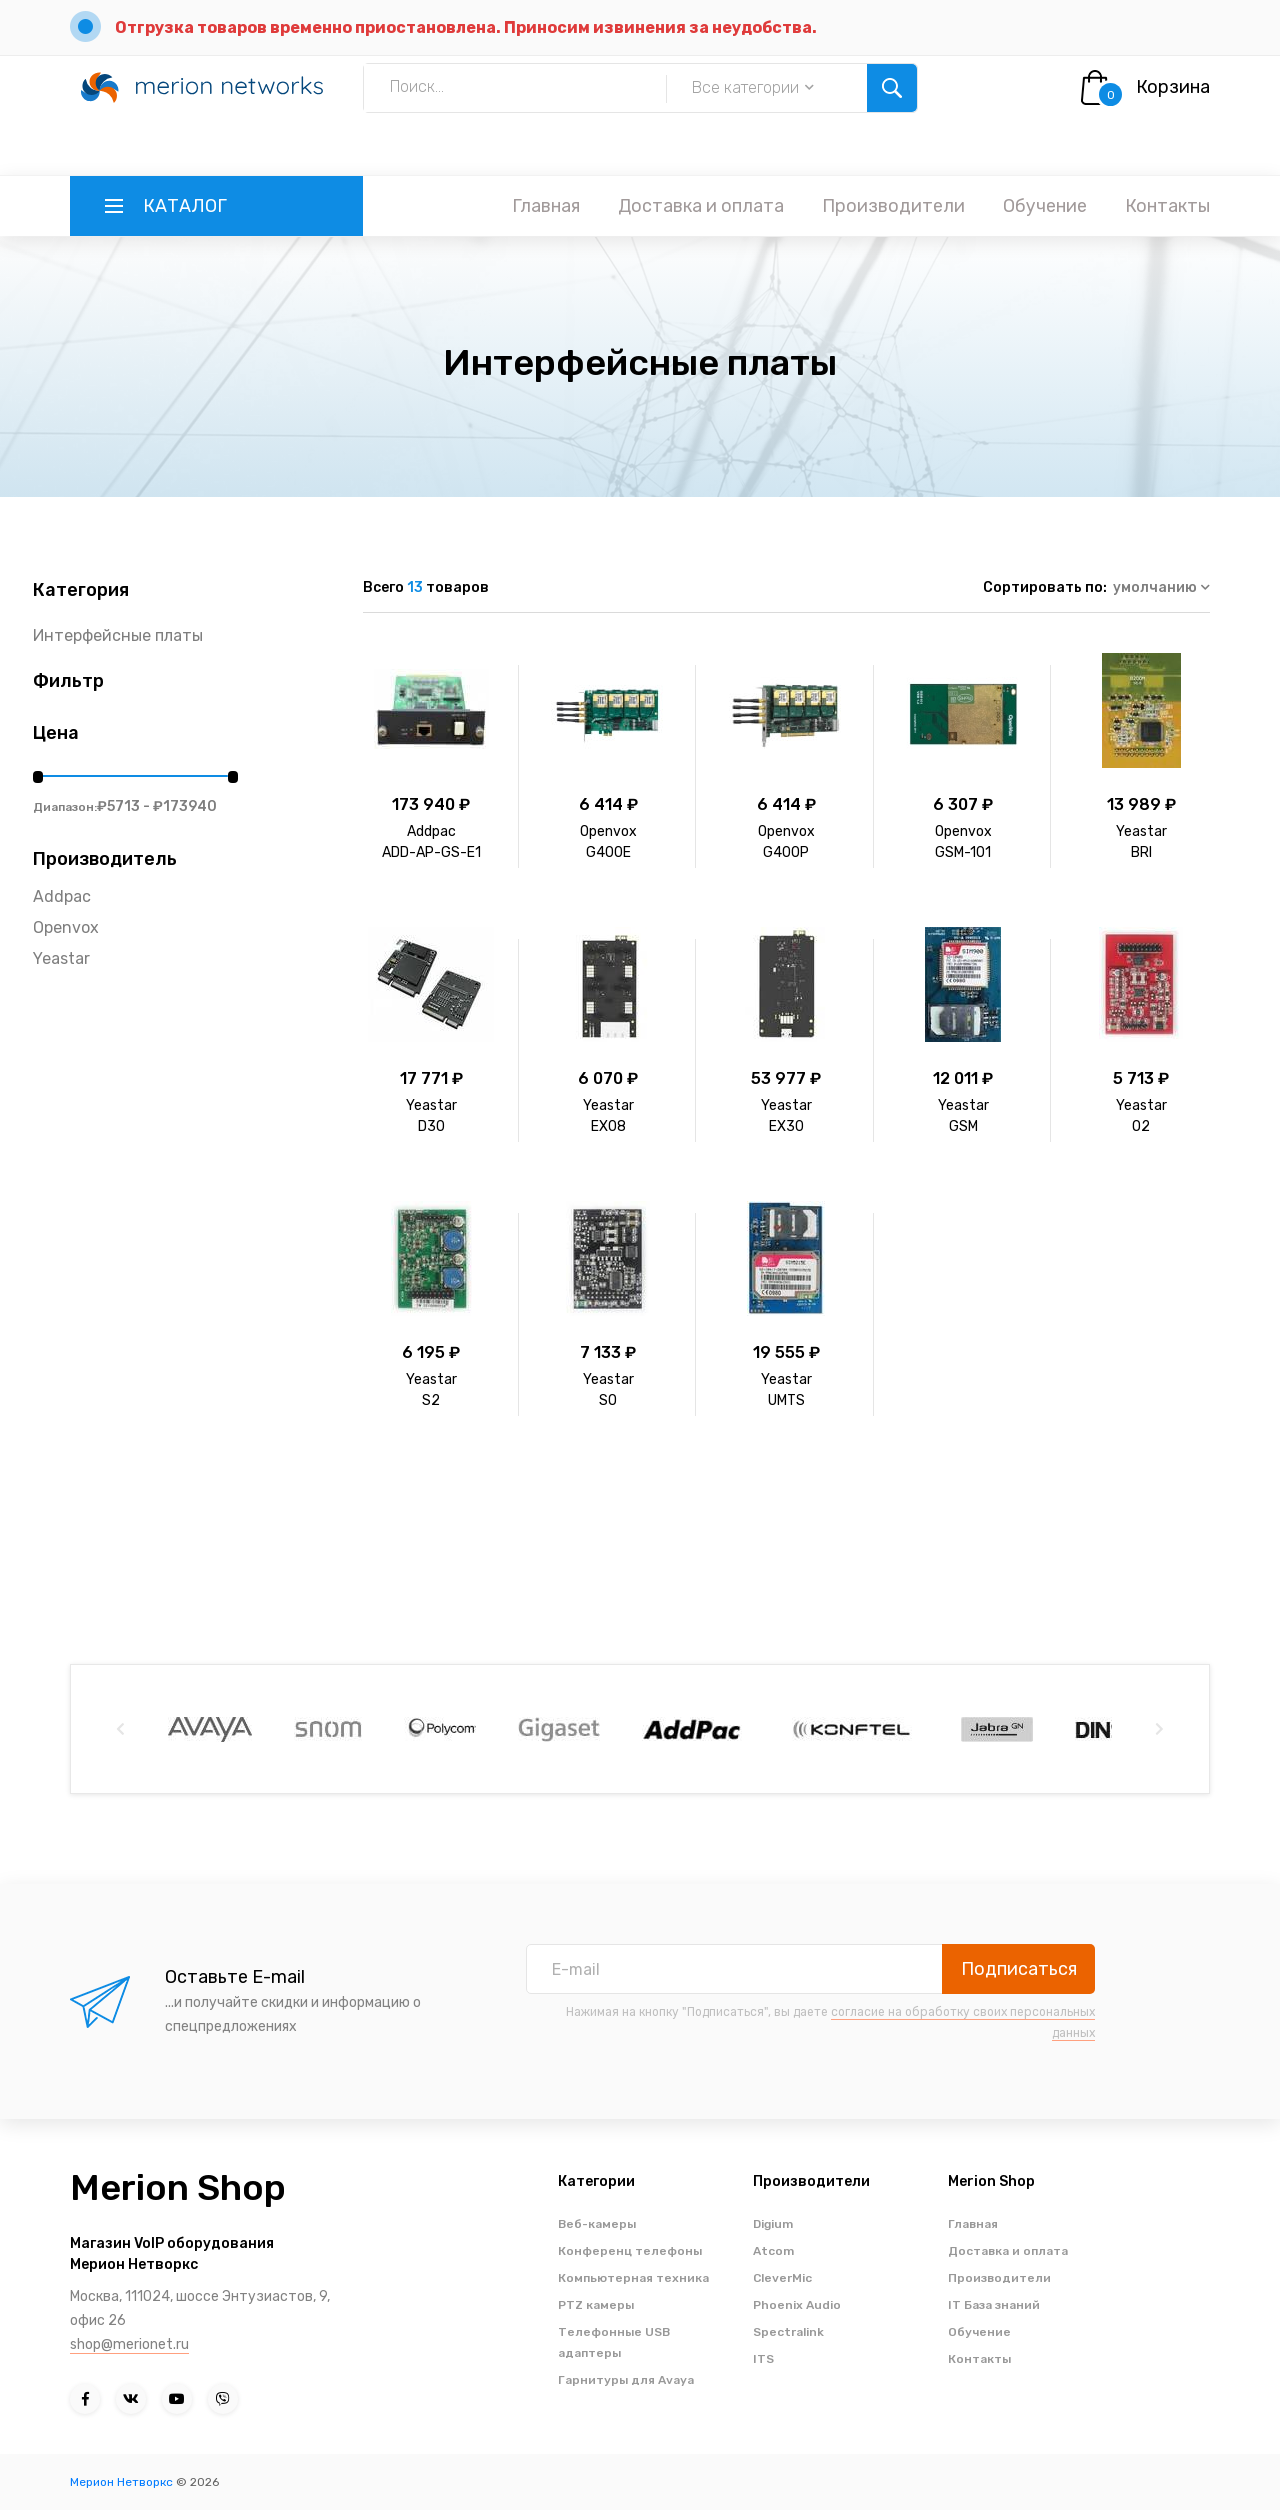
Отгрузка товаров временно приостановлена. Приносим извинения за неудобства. (466, 27)
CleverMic (782, 2278)
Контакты (1167, 206)
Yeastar (61, 958)
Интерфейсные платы (118, 635)
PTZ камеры (596, 2305)
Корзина (1173, 87)
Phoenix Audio (797, 2305)
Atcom (773, 2251)
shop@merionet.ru (129, 2344)
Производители (893, 206)
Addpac (62, 896)
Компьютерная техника (633, 2278)
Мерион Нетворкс (121, 2482)
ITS (763, 2359)
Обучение (1045, 206)
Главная (546, 206)
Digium (773, 2224)
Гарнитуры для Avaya (626, 2380)
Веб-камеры (597, 2224)
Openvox (66, 927)
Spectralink (788, 2332)
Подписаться (1019, 1969)
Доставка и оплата (701, 206)
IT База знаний (994, 2305)
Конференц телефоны (630, 2251)
